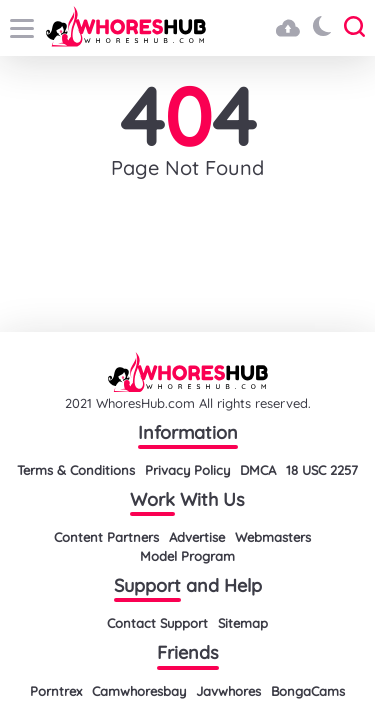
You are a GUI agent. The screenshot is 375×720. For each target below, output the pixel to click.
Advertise (197, 537)
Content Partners (106, 537)
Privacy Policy (187, 470)
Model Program (187, 556)
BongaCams (308, 691)
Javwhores (228, 691)
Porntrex (56, 691)
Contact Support (157, 623)
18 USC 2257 (322, 470)
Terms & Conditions (76, 470)
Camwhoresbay (139, 691)
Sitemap (243, 623)
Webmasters (273, 537)
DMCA (258, 470)
